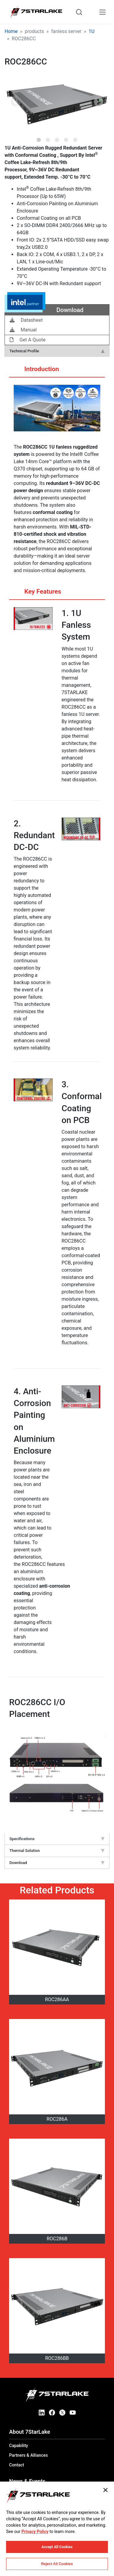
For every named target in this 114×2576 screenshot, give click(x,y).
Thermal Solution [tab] (57, 1850)
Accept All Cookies (57, 2547)
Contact (16, 2464)
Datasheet (26, 320)
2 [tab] (48, 138)
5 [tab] (75, 138)
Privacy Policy (35, 2531)
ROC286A (57, 2119)
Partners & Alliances (28, 2455)
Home (11, 31)
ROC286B (57, 2239)
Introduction (35, 371)
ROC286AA (57, 1999)
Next (98, 102)
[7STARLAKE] (36, 12)
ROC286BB (57, 2358)
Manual (23, 330)
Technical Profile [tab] (57, 351)
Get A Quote (28, 340)
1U (91, 31)
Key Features (36, 594)
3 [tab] (57, 138)
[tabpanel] (57, 102)
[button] (57, 102)
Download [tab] (57, 1862)
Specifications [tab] (57, 1838)
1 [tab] (39, 138)
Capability (18, 2445)
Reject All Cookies (57, 2564)
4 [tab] (66, 138)
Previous (15, 102)
